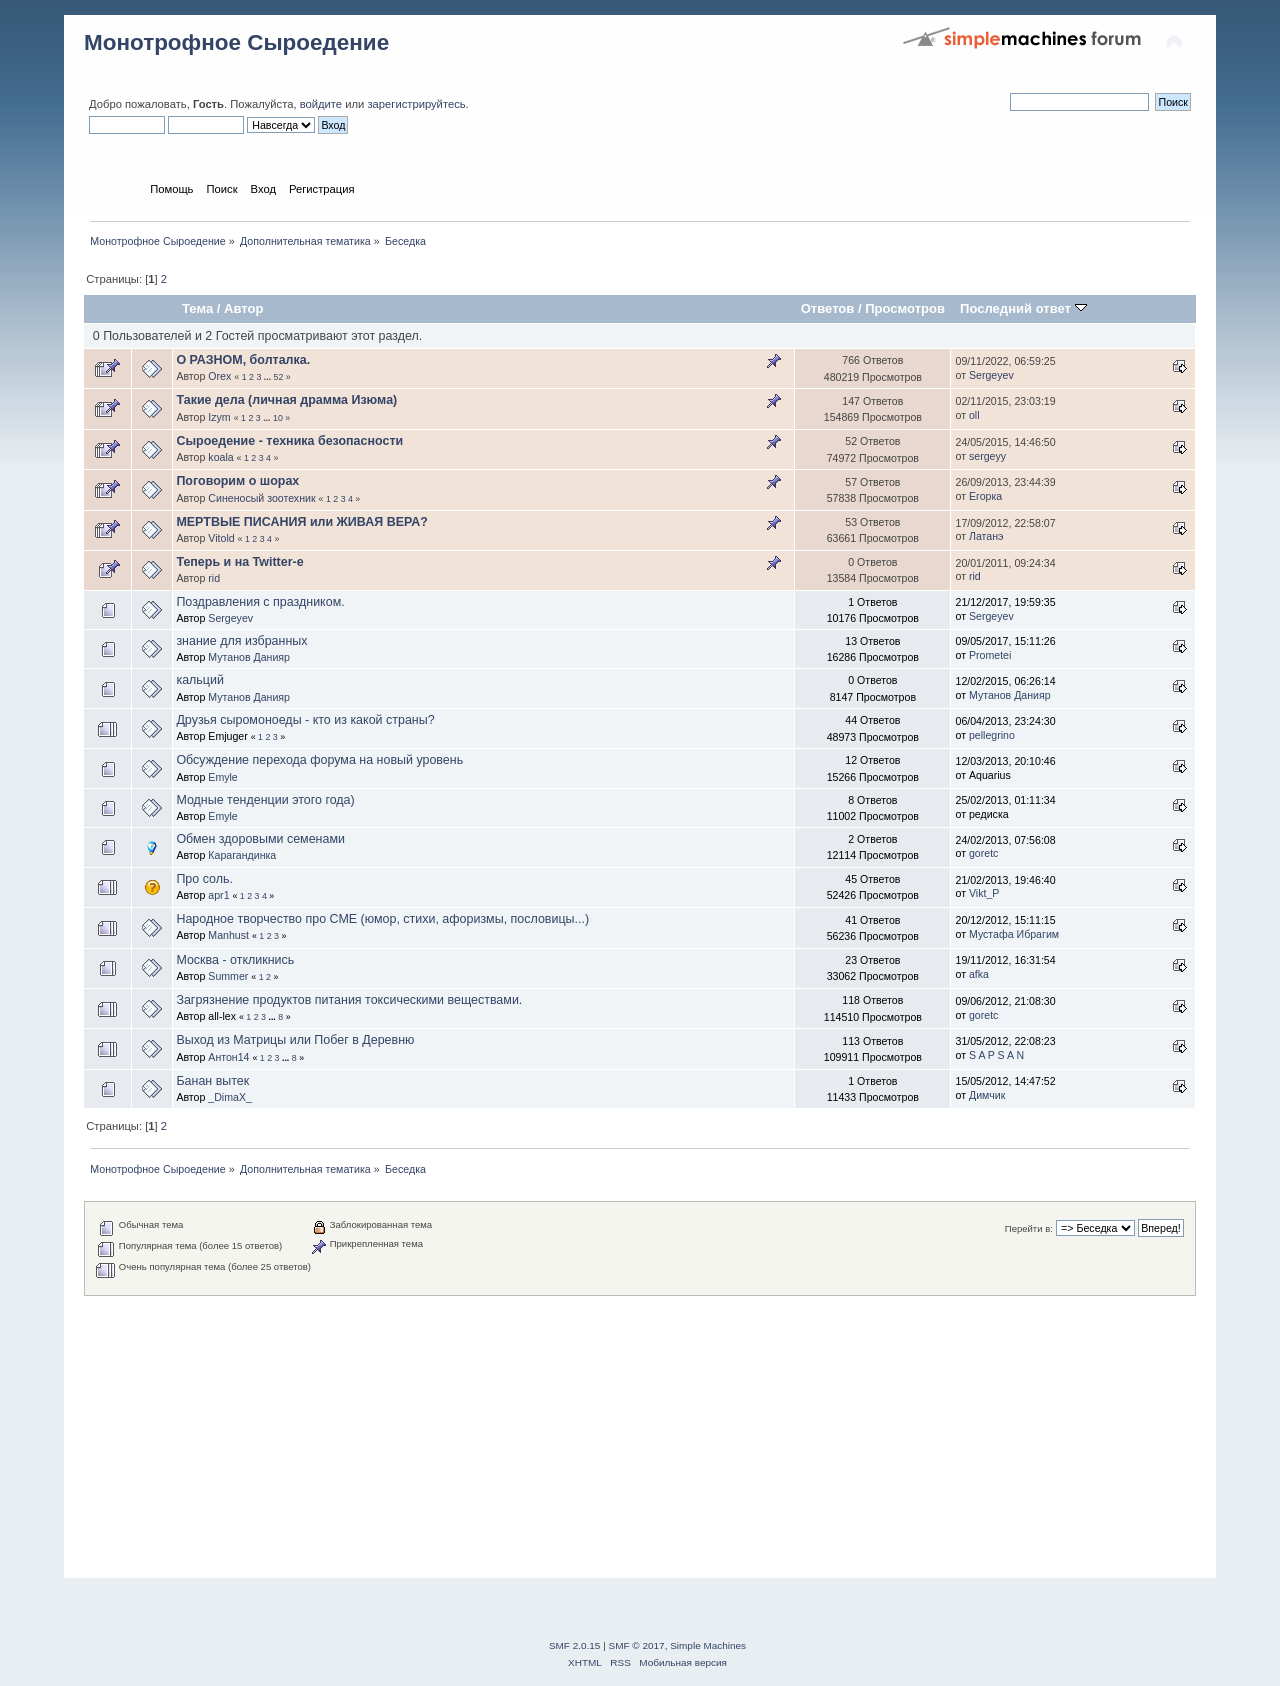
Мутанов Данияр (249, 657)
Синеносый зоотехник (261, 498)
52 (279, 377)
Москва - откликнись (235, 960)
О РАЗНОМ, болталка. (243, 360)
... (269, 377)
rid (214, 578)
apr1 (218, 895)
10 (278, 418)
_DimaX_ (230, 1097)
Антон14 (228, 1057)
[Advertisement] (640, 1436)
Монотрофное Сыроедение (236, 42)
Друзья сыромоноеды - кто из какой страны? (305, 720)
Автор (243, 308)
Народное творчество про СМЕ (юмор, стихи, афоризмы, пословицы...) (382, 919)
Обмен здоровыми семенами (260, 839)
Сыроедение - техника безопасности (289, 441)
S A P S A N (996, 1055)
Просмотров (905, 308)
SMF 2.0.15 (575, 1645)
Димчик (987, 1095)
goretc (983, 853)
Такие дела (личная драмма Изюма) (286, 400)
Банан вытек (212, 1081)
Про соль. (204, 879)
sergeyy (987, 456)
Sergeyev (991, 375)
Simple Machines (708, 1645)
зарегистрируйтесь (416, 104)
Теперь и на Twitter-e (239, 562)
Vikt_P (984, 893)
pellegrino (992, 735)
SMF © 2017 (637, 1645)
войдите (321, 104)
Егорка (985, 496)
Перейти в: (1029, 1228)
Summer (228, 976)
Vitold (221, 538)
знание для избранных (241, 641)
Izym (219, 417)
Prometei (990, 655)
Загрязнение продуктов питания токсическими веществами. (349, 1000)
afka (979, 974)
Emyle (222, 777)
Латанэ (986, 536)
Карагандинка (242, 855)
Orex (219, 376)
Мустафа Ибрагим (1014, 934)
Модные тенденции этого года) (265, 800)
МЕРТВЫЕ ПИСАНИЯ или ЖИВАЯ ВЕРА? (301, 522)
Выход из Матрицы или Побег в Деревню (295, 1040)
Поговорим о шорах (237, 481)
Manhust (228, 935)
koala (220, 457)
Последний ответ (1023, 308)
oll (974, 415)
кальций (200, 680)
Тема (197, 308)
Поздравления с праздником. (260, 602)
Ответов (828, 308)
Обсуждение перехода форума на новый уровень (319, 760)
